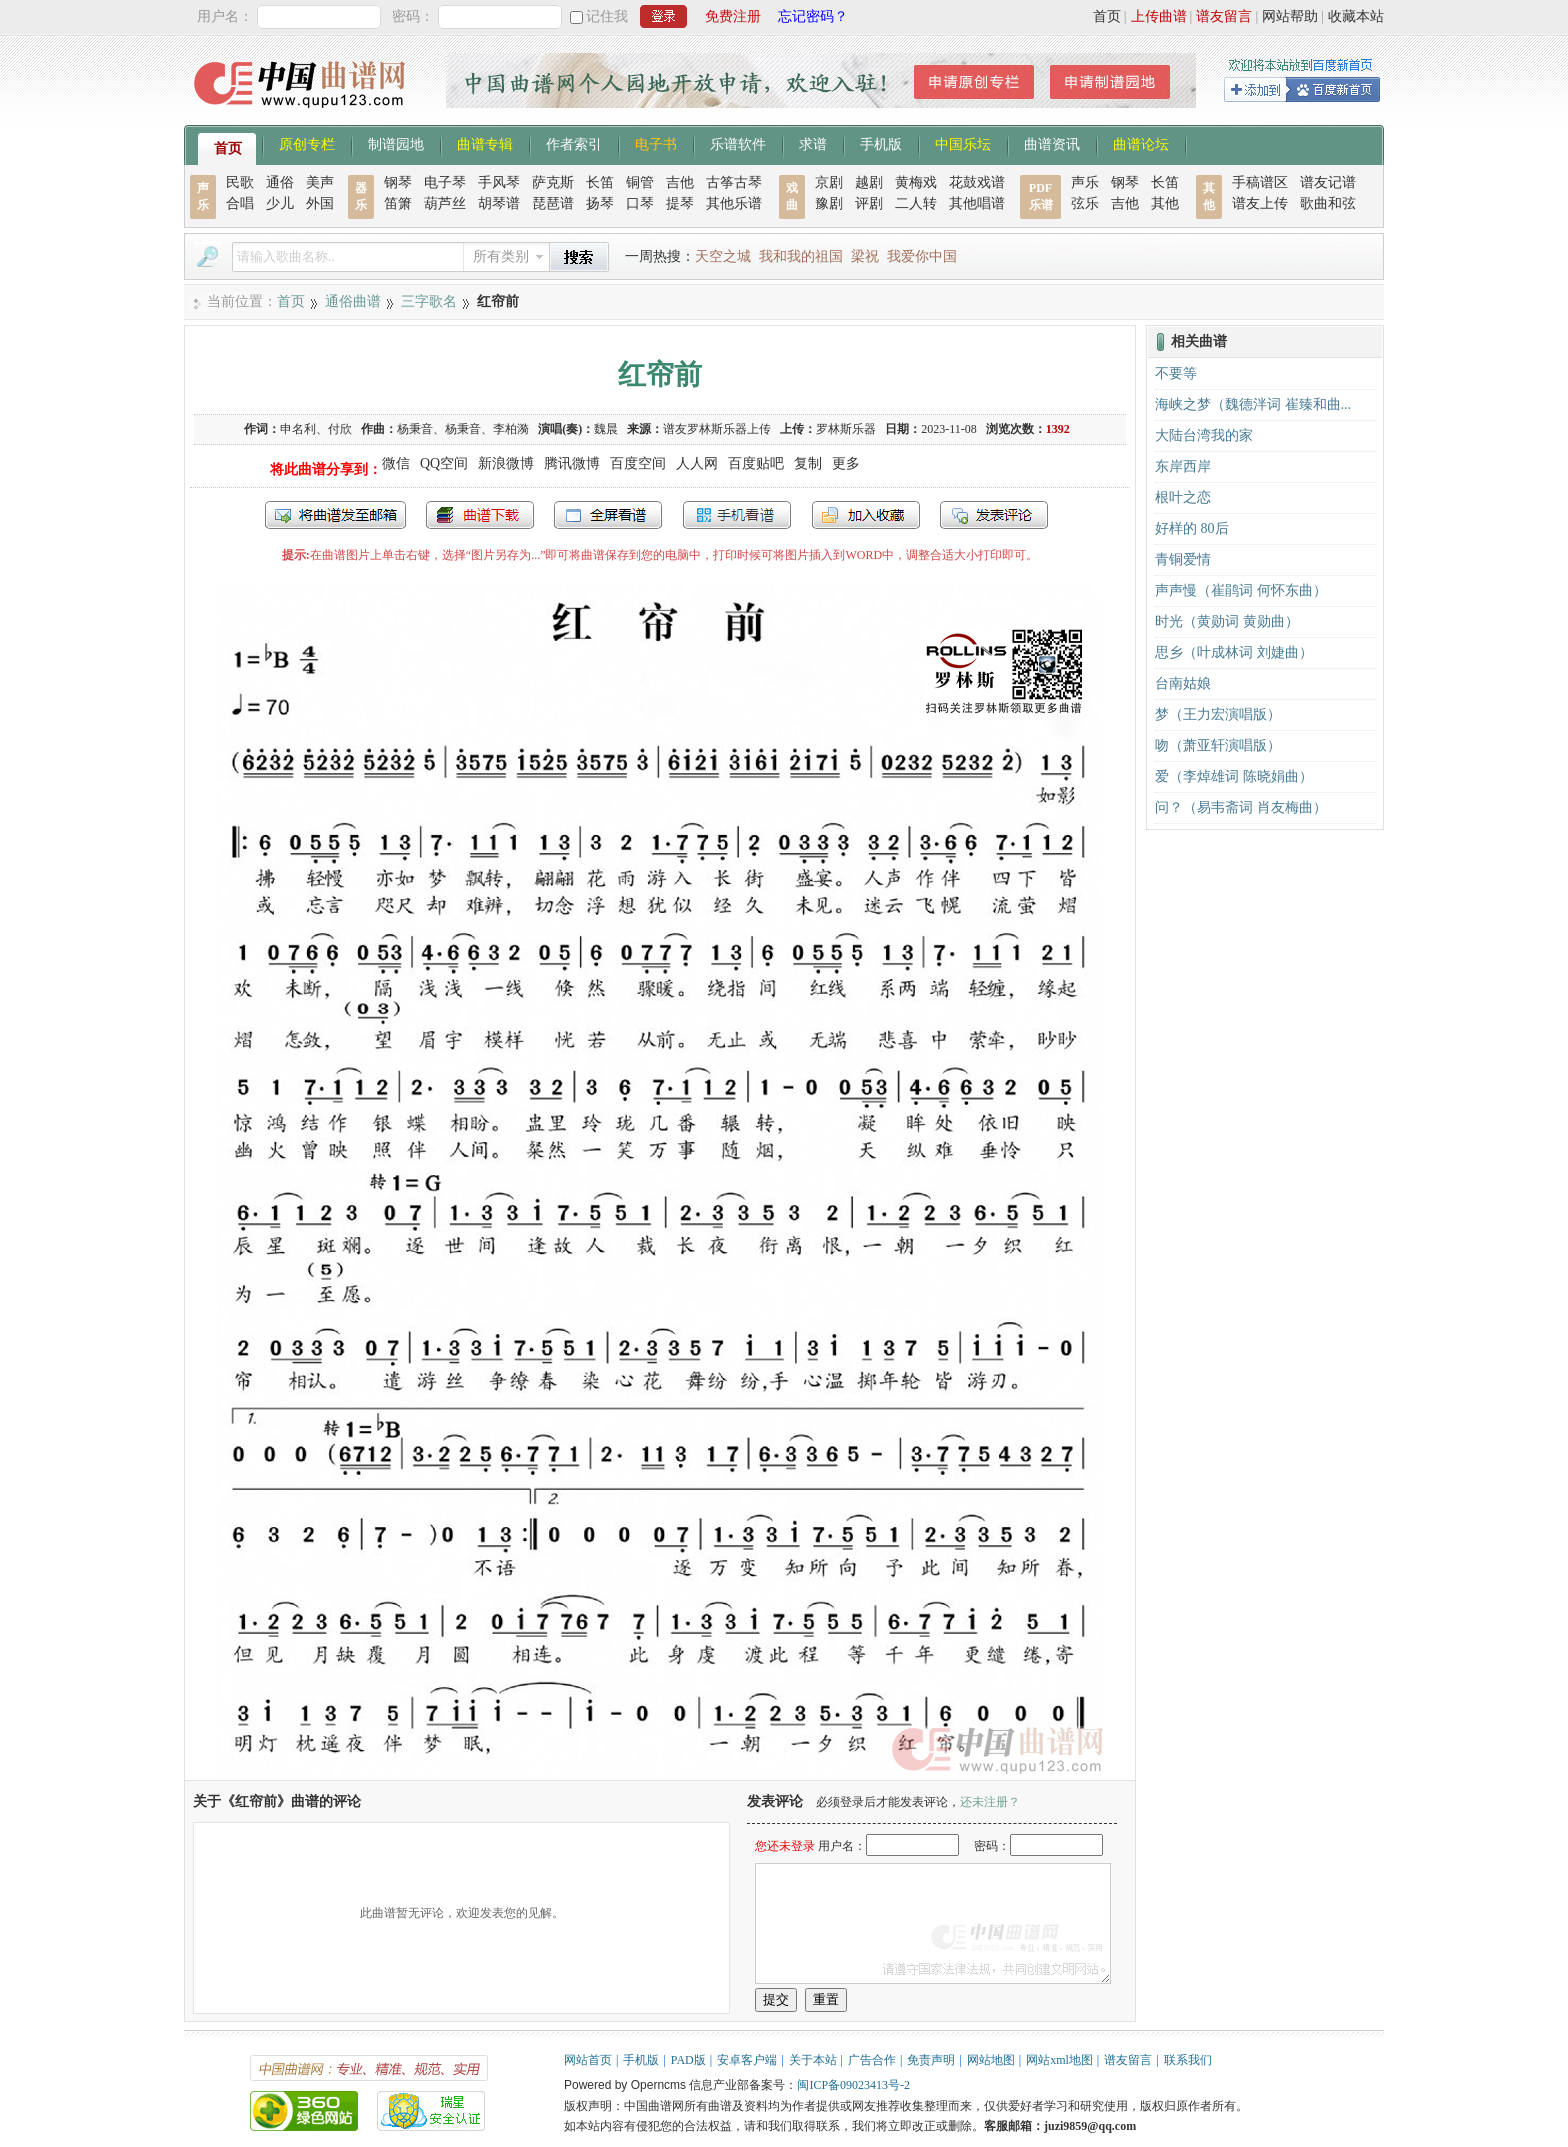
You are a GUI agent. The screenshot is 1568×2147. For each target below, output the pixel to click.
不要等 (1176, 373)
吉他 (680, 182)
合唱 (240, 203)
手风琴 (499, 182)
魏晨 (606, 429)
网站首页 (588, 2060)
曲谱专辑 (485, 143)
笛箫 (398, 203)
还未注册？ (990, 1802)
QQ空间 (444, 463)
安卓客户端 (747, 2060)
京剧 (829, 182)
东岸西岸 (1183, 466)
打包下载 (480, 515)
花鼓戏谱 (977, 182)
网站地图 (991, 2060)
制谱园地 (396, 143)
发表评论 (994, 515)
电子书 (656, 143)
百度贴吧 (756, 463)
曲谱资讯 (1052, 143)
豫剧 (829, 203)
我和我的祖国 (801, 256)
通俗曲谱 (353, 301)
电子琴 (445, 182)
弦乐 (1085, 203)
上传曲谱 (1159, 16)
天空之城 (723, 256)
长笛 (600, 182)
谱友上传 (1260, 203)
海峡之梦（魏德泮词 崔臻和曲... (1253, 404)
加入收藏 (866, 515)
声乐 (1085, 182)
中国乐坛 (963, 143)
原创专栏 (307, 143)
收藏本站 (1356, 16)
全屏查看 (608, 515)
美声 (320, 182)
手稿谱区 (1260, 182)
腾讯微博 (572, 463)
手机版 (881, 143)
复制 (808, 463)
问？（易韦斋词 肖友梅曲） (1241, 807)
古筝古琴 (734, 182)
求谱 (813, 143)
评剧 (869, 203)
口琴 (640, 203)
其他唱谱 (977, 203)
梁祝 (865, 256)
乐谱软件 (738, 143)
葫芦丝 (445, 203)
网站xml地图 (1059, 2060)
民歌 (240, 182)
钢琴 (398, 182)
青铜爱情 (1183, 559)
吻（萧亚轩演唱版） (1218, 745)
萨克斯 (553, 182)
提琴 (680, 203)
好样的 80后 (1192, 528)
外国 (320, 203)
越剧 (869, 182)
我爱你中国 (922, 256)
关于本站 (813, 2060)
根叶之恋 (1183, 497)
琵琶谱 (553, 203)
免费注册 (733, 16)
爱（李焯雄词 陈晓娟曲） (1234, 776)
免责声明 (931, 2060)
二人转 (916, 203)
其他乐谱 (734, 203)
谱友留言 (1224, 16)
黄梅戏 (916, 182)
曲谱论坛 (1141, 143)
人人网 (697, 463)
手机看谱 (737, 515)
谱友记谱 (1328, 182)
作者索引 (574, 143)
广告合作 (872, 2060)
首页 (1107, 16)
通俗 (280, 182)
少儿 (280, 203)
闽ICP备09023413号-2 (853, 2085)
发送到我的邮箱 (335, 515)
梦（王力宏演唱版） (1218, 714)
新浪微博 (506, 463)
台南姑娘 (1183, 683)
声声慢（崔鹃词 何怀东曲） (1241, 590)
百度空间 (638, 463)
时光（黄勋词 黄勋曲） (1227, 621)
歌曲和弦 (1328, 203)
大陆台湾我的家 (1204, 435)
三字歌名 (429, 301)
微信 (396, 463)
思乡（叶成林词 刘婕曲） (1234, 652)
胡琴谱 (499, 203)
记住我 (607, 16)
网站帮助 (1290, 16)
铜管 (640, 182)
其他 (1165, 203)
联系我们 (1188, 2060)
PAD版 (688, 2060)
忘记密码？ (813, 16)
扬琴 (600, 203)
